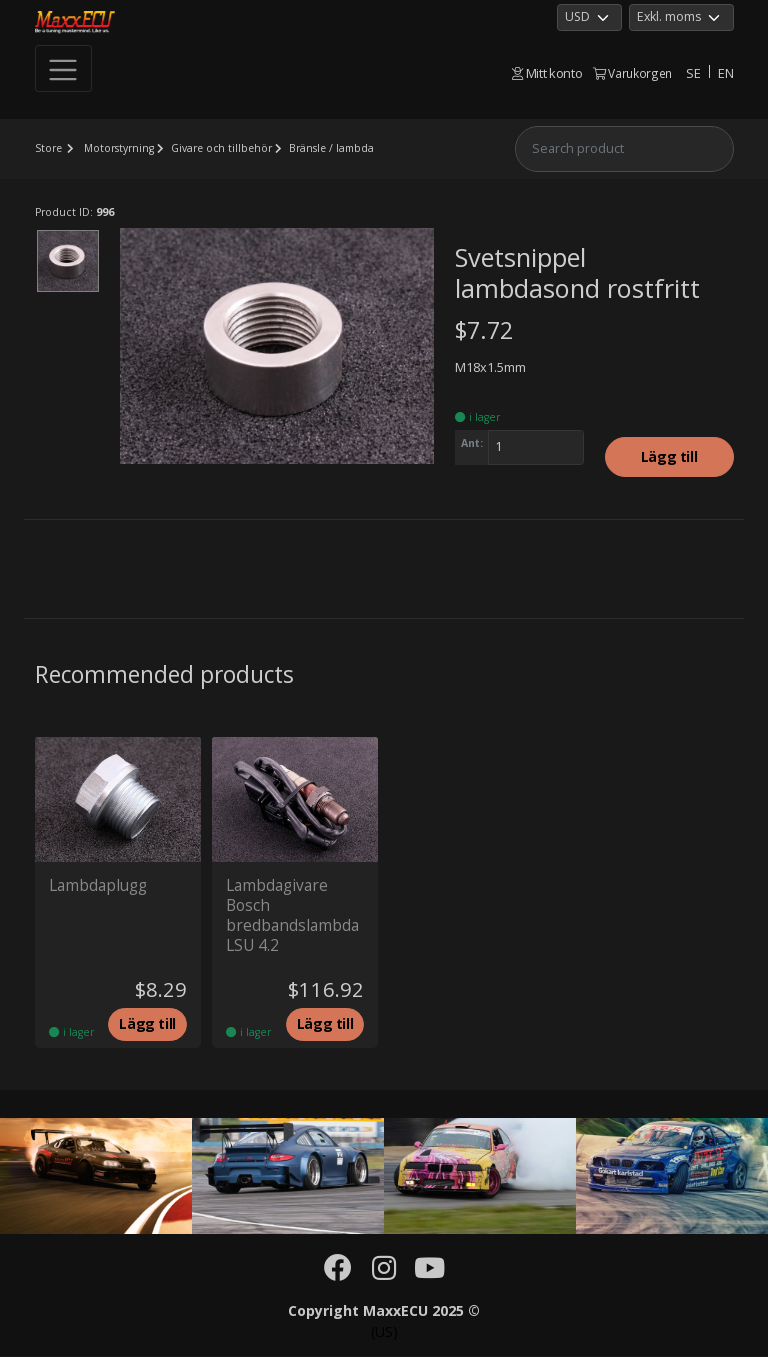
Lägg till (669, 457)
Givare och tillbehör (225, 148)
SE (693, 73)
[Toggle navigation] (64, 69)
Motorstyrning (120, 148)
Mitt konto (547, 73)
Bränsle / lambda (338, 148)
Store (49, 148)
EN (725, 73)
